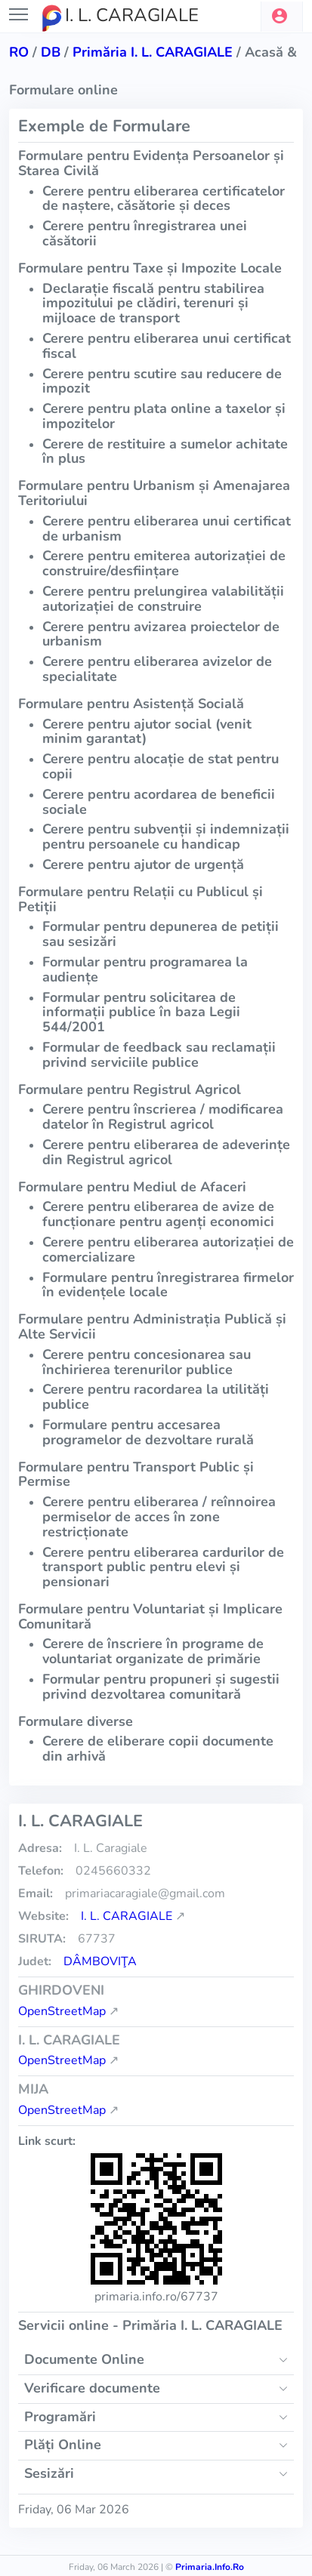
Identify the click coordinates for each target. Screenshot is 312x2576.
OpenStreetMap (62, 2011)
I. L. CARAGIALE (126, 1916)
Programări (60, 2417)
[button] (282, 17)
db (50, 52)
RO (19, 52)
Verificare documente (92, 2388)
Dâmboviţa (100, 1961)
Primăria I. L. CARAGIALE (153, 52)
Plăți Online (62, 2445)
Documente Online (84, 2359)
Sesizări (49, 2473)
